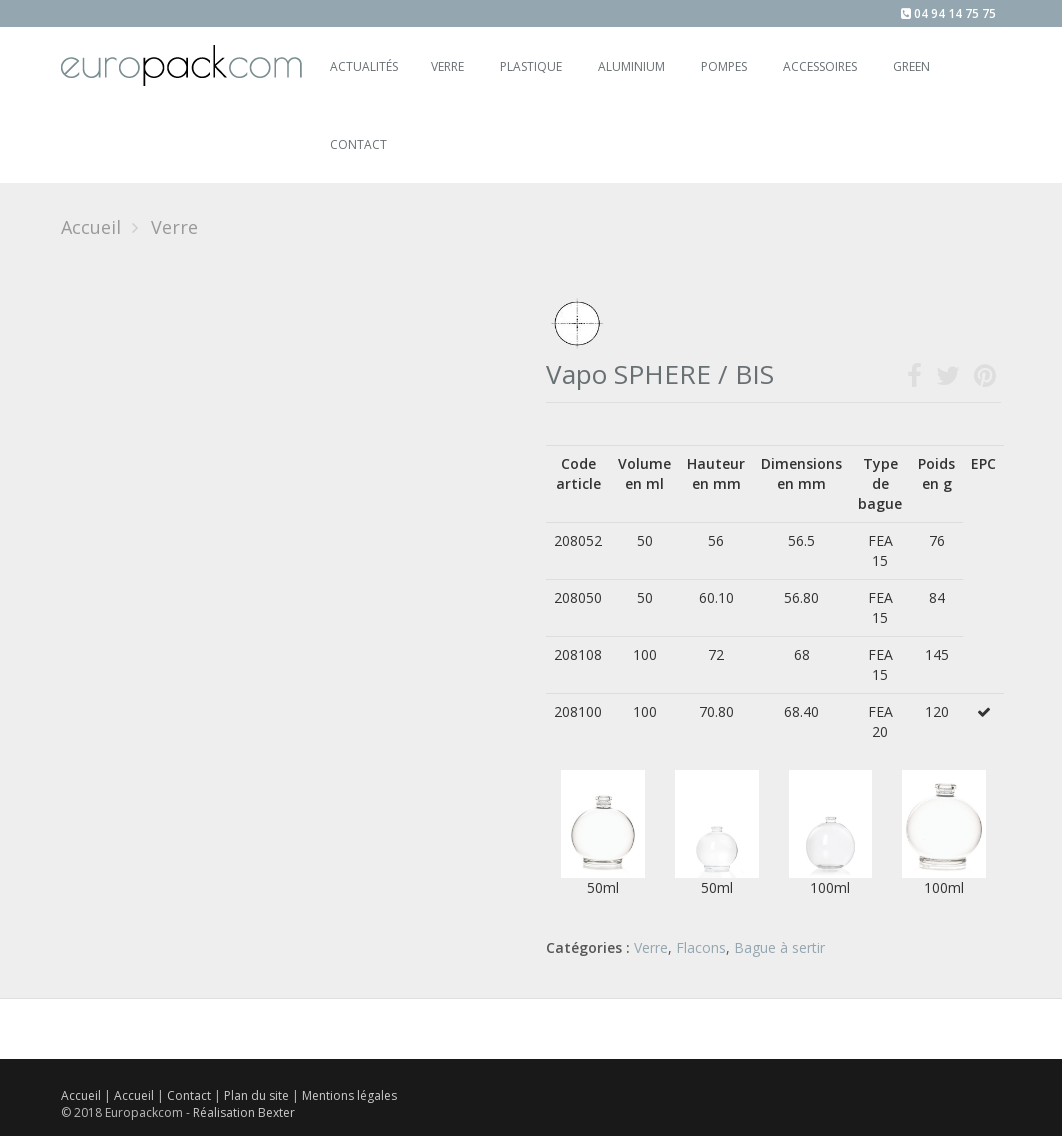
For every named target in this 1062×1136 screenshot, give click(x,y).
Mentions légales (349, 1095)
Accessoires (820, 66)
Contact (190, 1095)
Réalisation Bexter (244, 1112)
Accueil (91, 227)
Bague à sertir (779, 947)
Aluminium (631, 66)
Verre (447, 66)
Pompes (724, 66)
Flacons (701, 947)
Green (911, 66)
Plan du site (258, 1095)
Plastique (531, 66)
